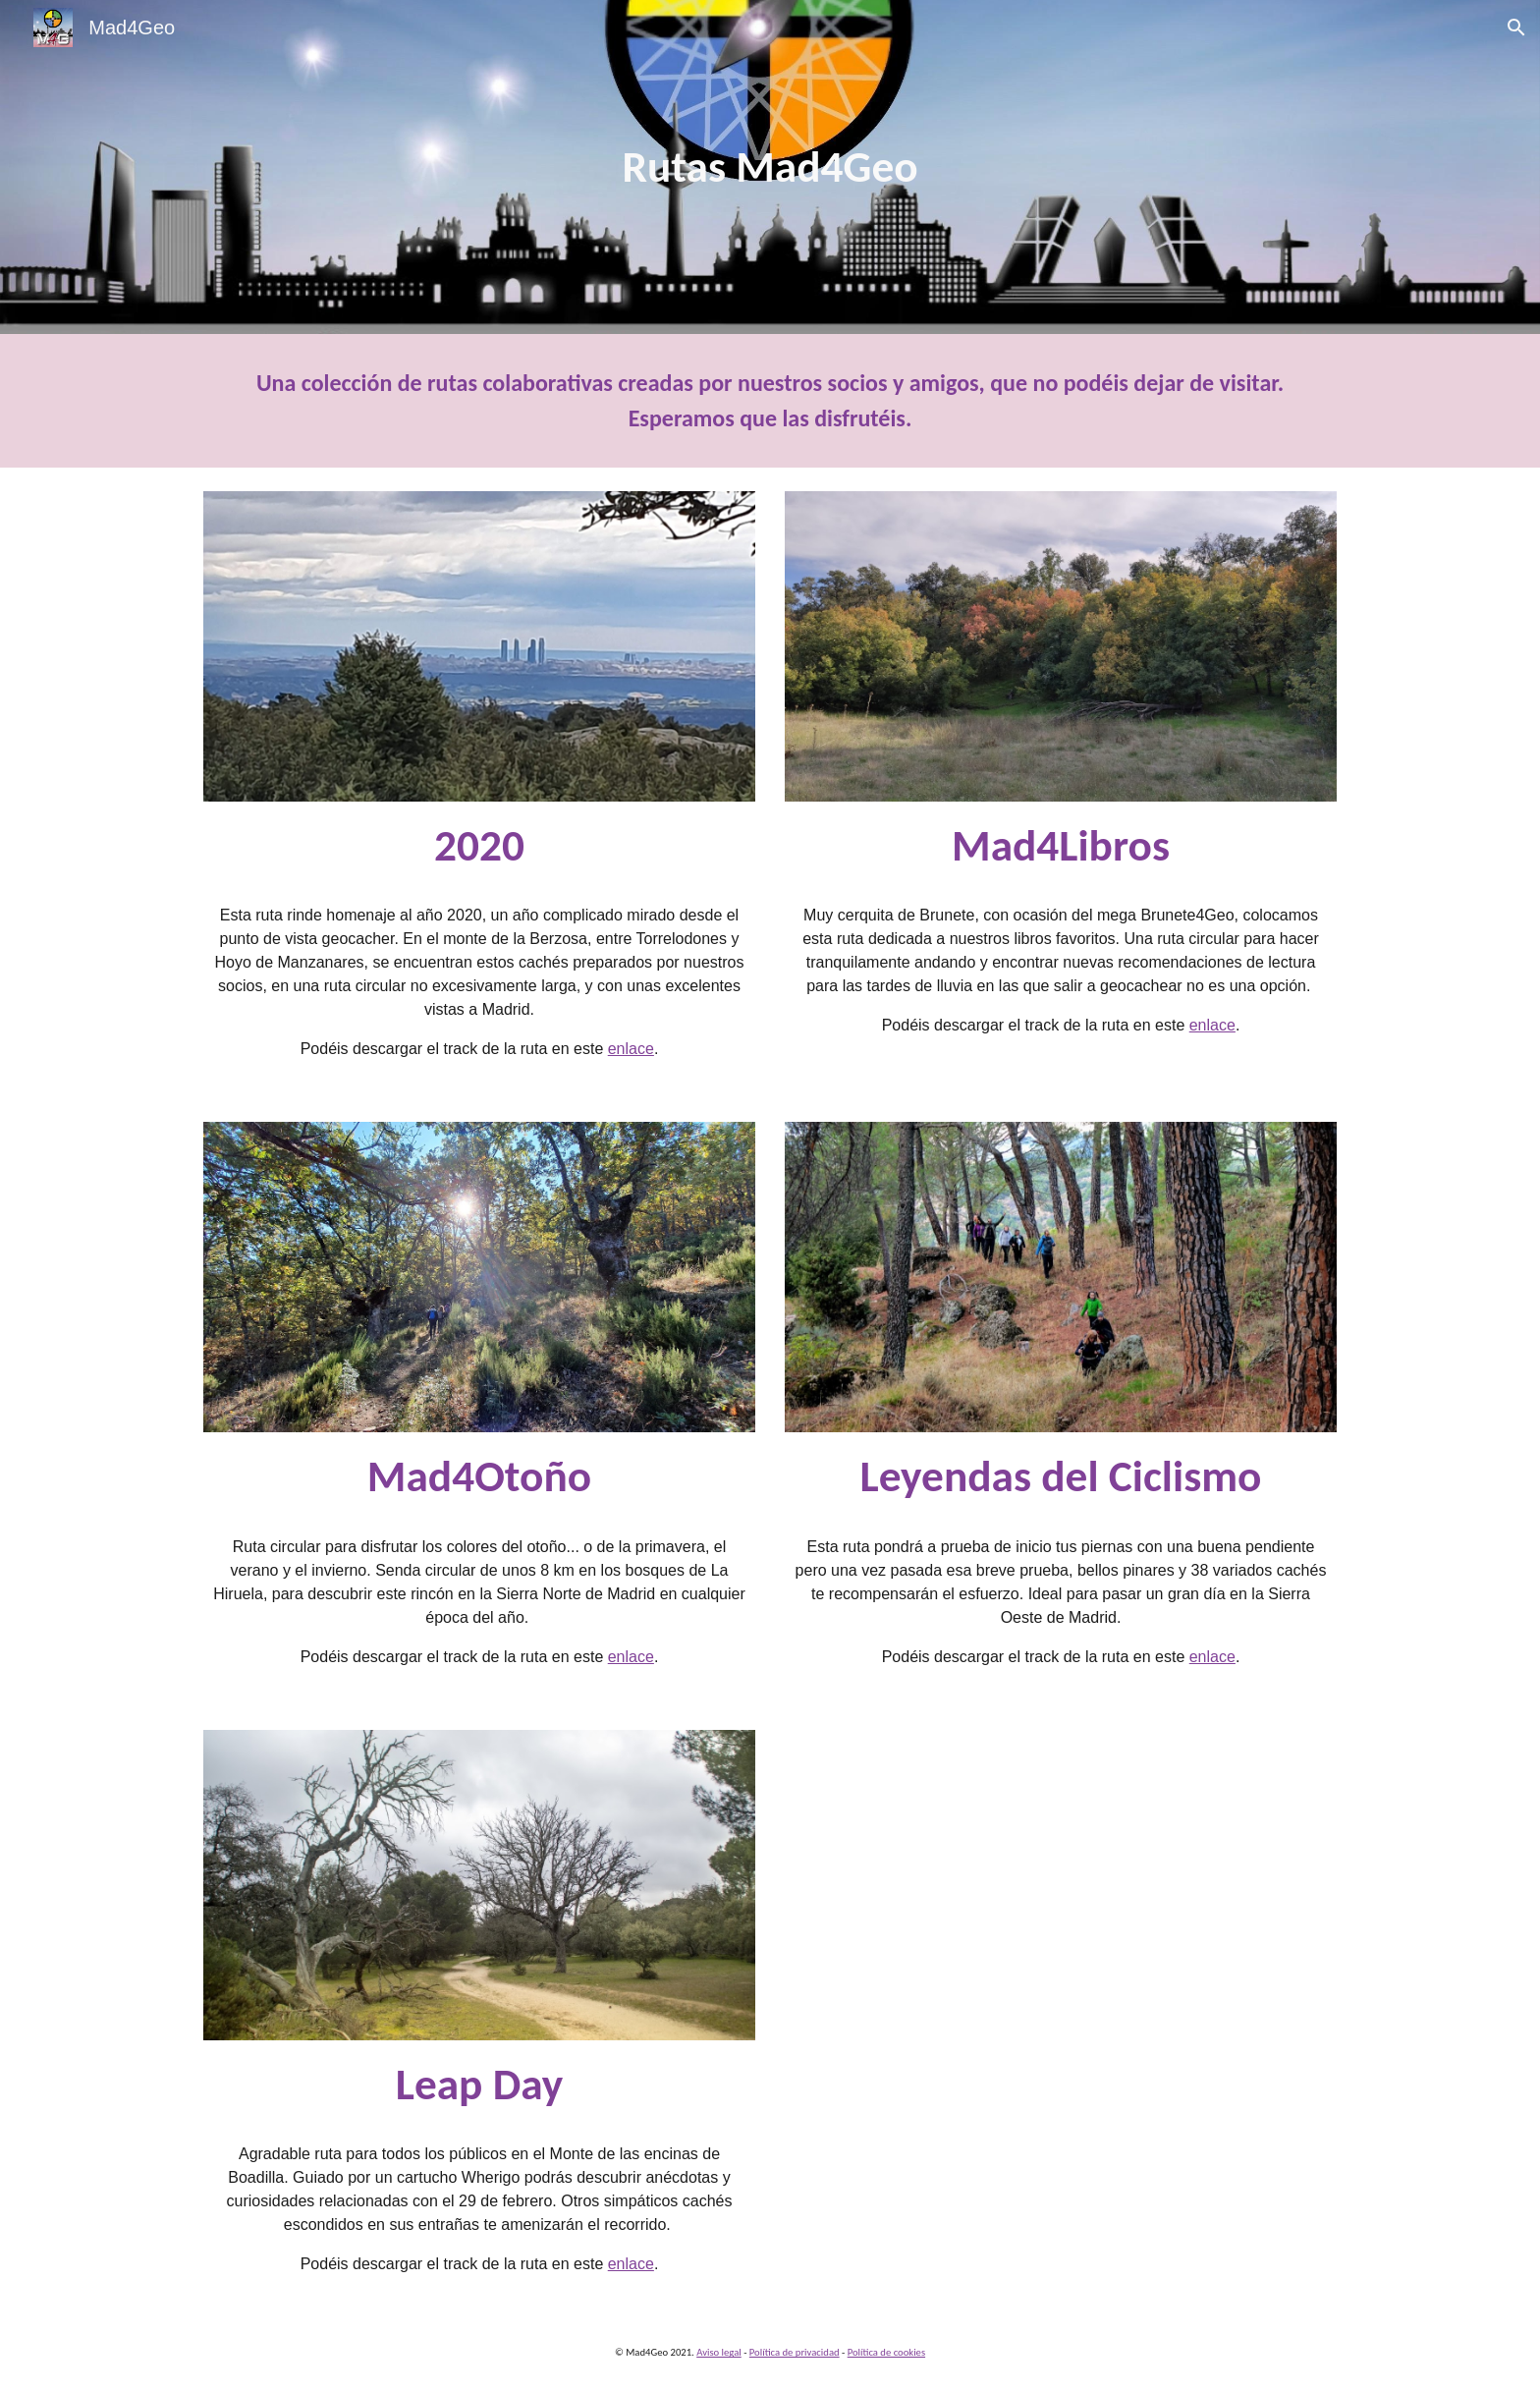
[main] (770, 167)
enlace (631, 1048)
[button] (1516, 27)
